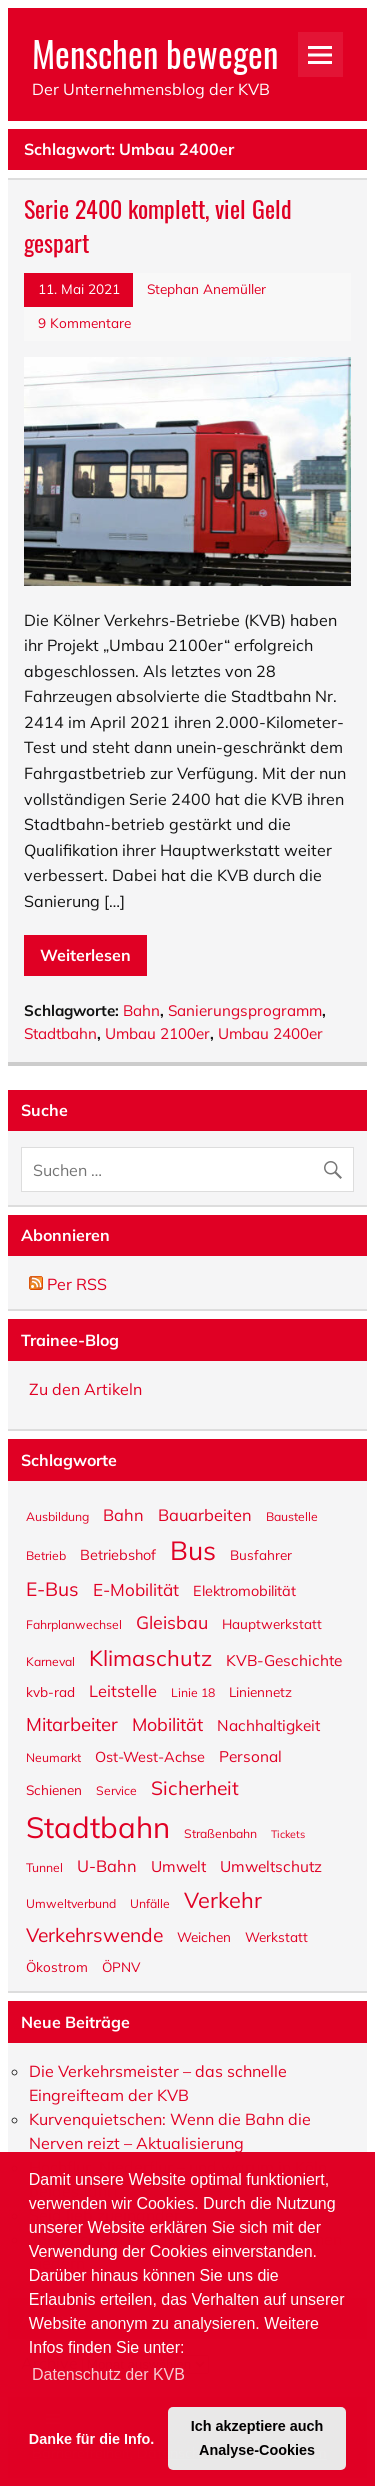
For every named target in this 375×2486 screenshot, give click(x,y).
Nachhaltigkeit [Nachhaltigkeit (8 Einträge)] (268, 1724)
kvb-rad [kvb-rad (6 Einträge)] (50, 1691)
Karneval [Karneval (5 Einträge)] (50, 1661)
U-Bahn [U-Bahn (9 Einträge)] (107, 1865)
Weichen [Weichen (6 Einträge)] (204, 1936)
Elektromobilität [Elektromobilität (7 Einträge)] (244, 1589)
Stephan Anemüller (206, 288)
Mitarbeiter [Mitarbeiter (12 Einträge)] (72, 1722)
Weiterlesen (85, 955)
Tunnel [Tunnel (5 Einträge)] (44, 1867)
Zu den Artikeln (85, 1389)
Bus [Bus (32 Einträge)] (193, 1549)
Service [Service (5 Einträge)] (116, 1790)
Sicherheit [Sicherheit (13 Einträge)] (195, 1787)
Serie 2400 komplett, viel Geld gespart (158, 225)
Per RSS (68, 1284)
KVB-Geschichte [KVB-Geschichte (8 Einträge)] (284, 1659)
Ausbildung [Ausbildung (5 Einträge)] (57, 1516)
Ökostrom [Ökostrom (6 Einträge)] (57, 1966)
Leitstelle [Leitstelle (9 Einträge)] (123, 1690)
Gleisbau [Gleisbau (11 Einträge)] (172, 1621)
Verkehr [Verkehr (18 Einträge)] (223, 1898)
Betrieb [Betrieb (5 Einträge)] (46, 1555)
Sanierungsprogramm (245, 1010)
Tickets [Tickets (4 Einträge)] (288, 1833)
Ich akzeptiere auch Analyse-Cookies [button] (257, 2438)
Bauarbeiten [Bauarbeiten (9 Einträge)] (205, 1514)
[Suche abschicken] (337, 1164)
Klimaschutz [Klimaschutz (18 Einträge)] (150, 1656)
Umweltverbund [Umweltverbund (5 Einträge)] (71, 1903)
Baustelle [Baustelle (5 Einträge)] (292, 1516)
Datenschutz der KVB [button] (108, 2374)
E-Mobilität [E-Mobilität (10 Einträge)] (136, 1588)
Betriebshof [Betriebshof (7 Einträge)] (118, 1553)
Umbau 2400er (270, 1033)
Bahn (141, 1010)
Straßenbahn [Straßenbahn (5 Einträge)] (220, 1833)
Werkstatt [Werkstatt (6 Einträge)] (276, 1936)
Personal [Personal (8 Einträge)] (250, 1755)
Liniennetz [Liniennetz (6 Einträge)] (260, 1691)
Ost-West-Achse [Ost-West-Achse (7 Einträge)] (150, 1755)
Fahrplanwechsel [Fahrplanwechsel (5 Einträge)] (74, 1624)
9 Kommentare (84, 322)
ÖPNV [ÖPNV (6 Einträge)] (121, 1966)
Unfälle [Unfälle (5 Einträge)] (150, 1903)
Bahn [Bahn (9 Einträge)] (123, 1514)
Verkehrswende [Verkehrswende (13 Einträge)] (94, 1934)
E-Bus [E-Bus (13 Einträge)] (52, 1588)
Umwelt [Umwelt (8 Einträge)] (178, 1865)
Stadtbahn (60, 1033)
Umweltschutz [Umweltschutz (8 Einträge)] (271, 1865)
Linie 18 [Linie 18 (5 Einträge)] (193, 1692)
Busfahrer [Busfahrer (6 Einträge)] (261, 1554)
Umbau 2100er (157, 1033)
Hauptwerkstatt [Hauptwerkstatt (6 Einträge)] (272, 1623)
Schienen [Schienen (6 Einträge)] (54, 1789)
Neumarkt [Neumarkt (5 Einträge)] (53, 1757)
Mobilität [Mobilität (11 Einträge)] (167, 1723)
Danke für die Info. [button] (92, 2438)
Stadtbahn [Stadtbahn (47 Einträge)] (98, 1825)
